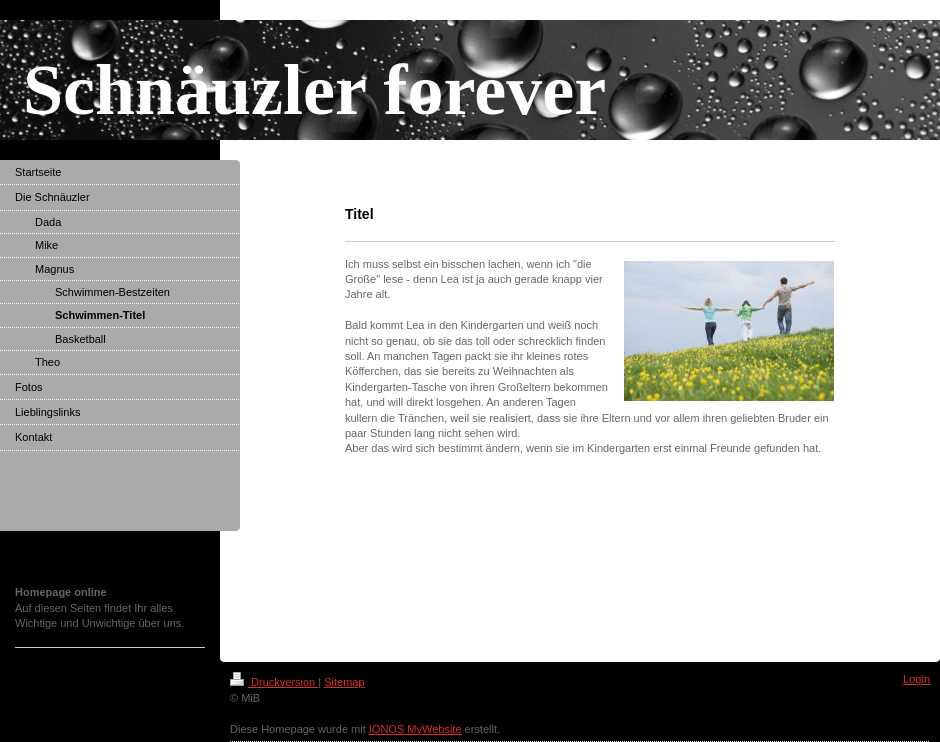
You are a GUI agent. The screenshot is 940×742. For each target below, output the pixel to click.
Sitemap (344, 682)
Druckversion (274, 682)
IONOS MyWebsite (415, 729)
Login (916, 679)
